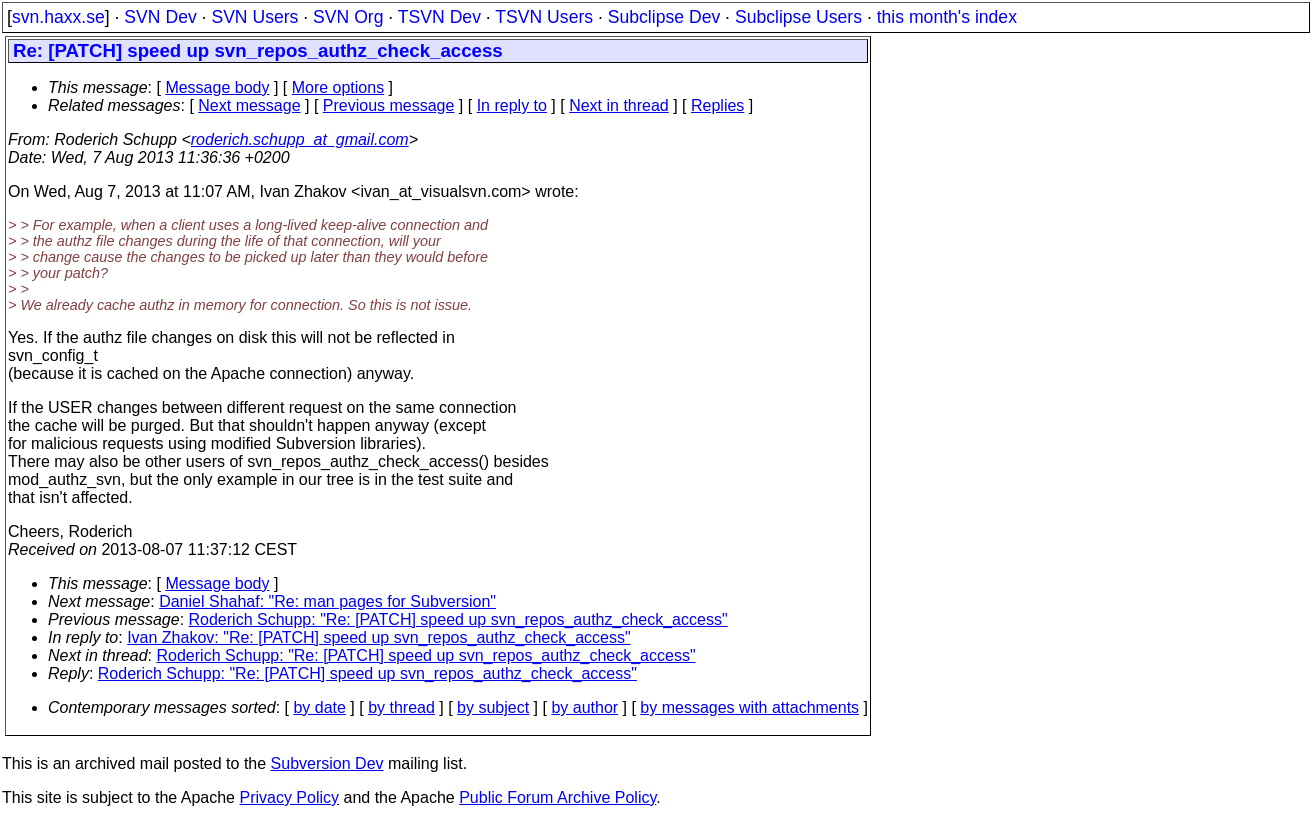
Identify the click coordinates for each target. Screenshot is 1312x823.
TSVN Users (544, 17)
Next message (249, 105)
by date (319, 707)
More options (338, 87)
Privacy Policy (289, 797)
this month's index (947, 17)
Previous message (389, 105)
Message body (217, 87)
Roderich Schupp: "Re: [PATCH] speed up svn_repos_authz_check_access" (458, 619)
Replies (717, 105)
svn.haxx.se (58, 17)
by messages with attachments (749, 707)
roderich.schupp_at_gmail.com (300, 139)
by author (584, 707)
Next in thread (619, 105)
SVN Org (348, 17)
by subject (493, 707)
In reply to (512, 105)
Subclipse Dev (664, 17)
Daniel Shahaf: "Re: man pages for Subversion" (327, 601)
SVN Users (254, 17)
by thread (401, 707)
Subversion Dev (327, 763)
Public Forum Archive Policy (557, 797)
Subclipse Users (798, 17)
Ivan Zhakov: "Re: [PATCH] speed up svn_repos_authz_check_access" (378, 637)
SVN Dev (160, 17)
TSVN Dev (439, 17)
